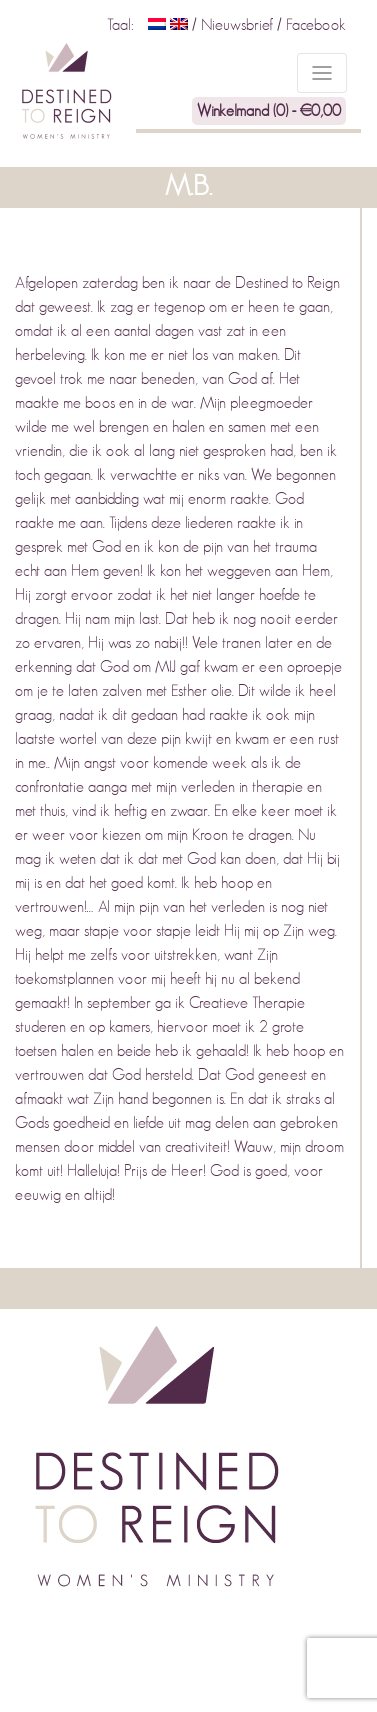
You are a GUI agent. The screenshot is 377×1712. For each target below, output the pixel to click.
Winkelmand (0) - (269, 111)
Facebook (316, 25)
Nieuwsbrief (239, 25)
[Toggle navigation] (322, 73)
